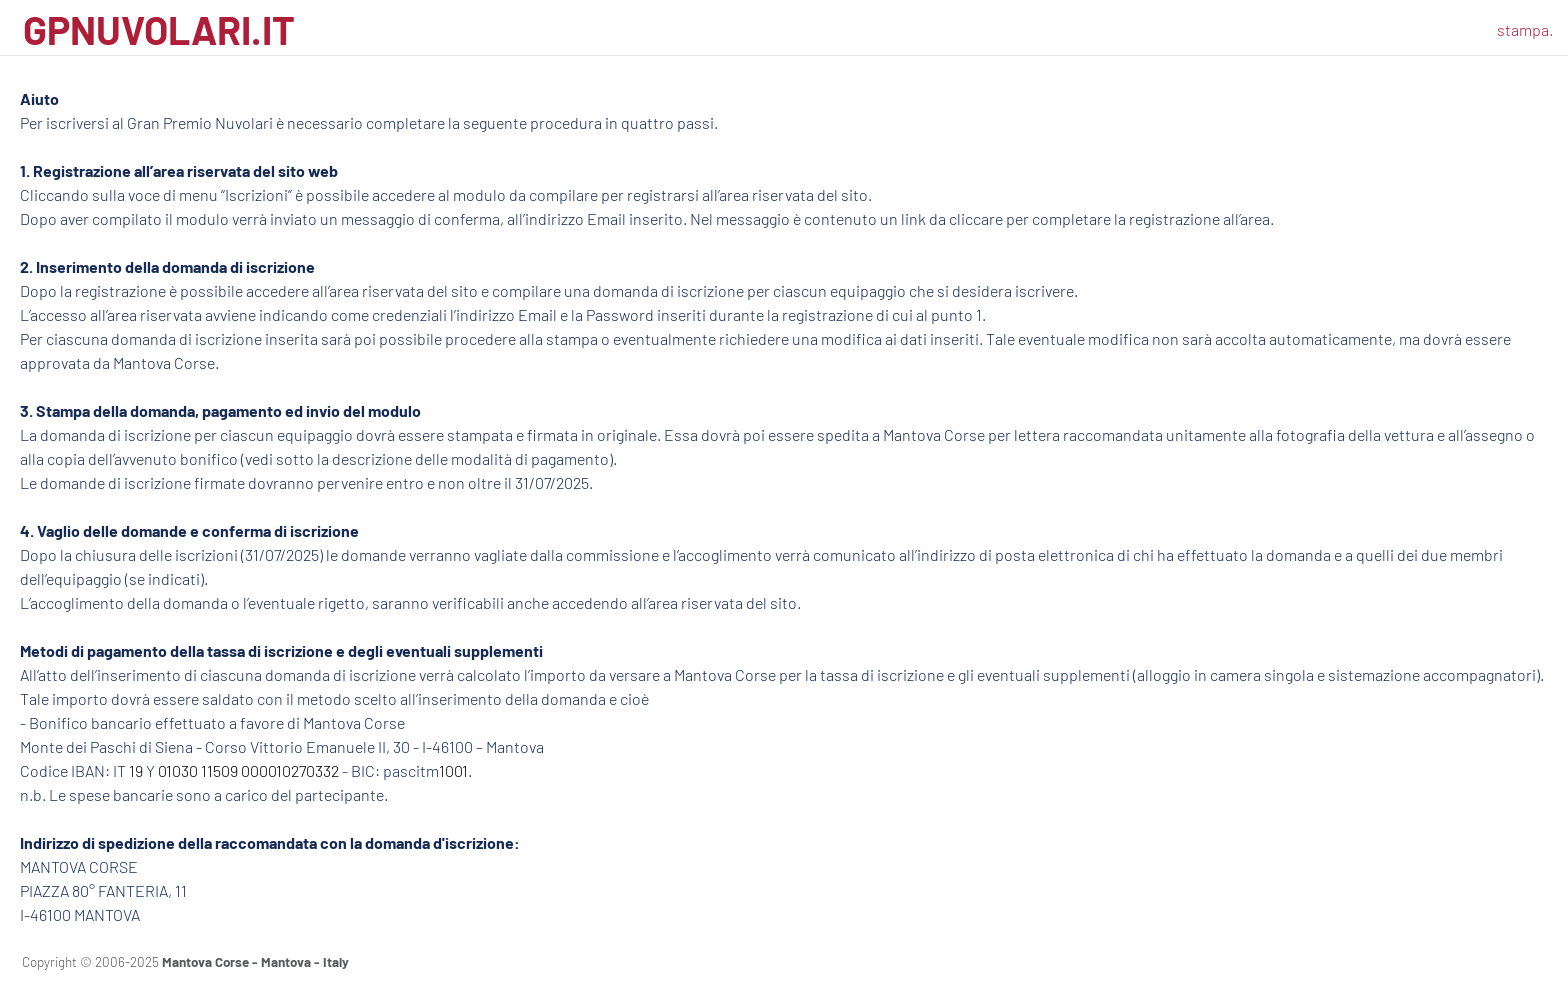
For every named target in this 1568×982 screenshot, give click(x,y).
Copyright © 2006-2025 (185, 962)
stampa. (1525, 29)
